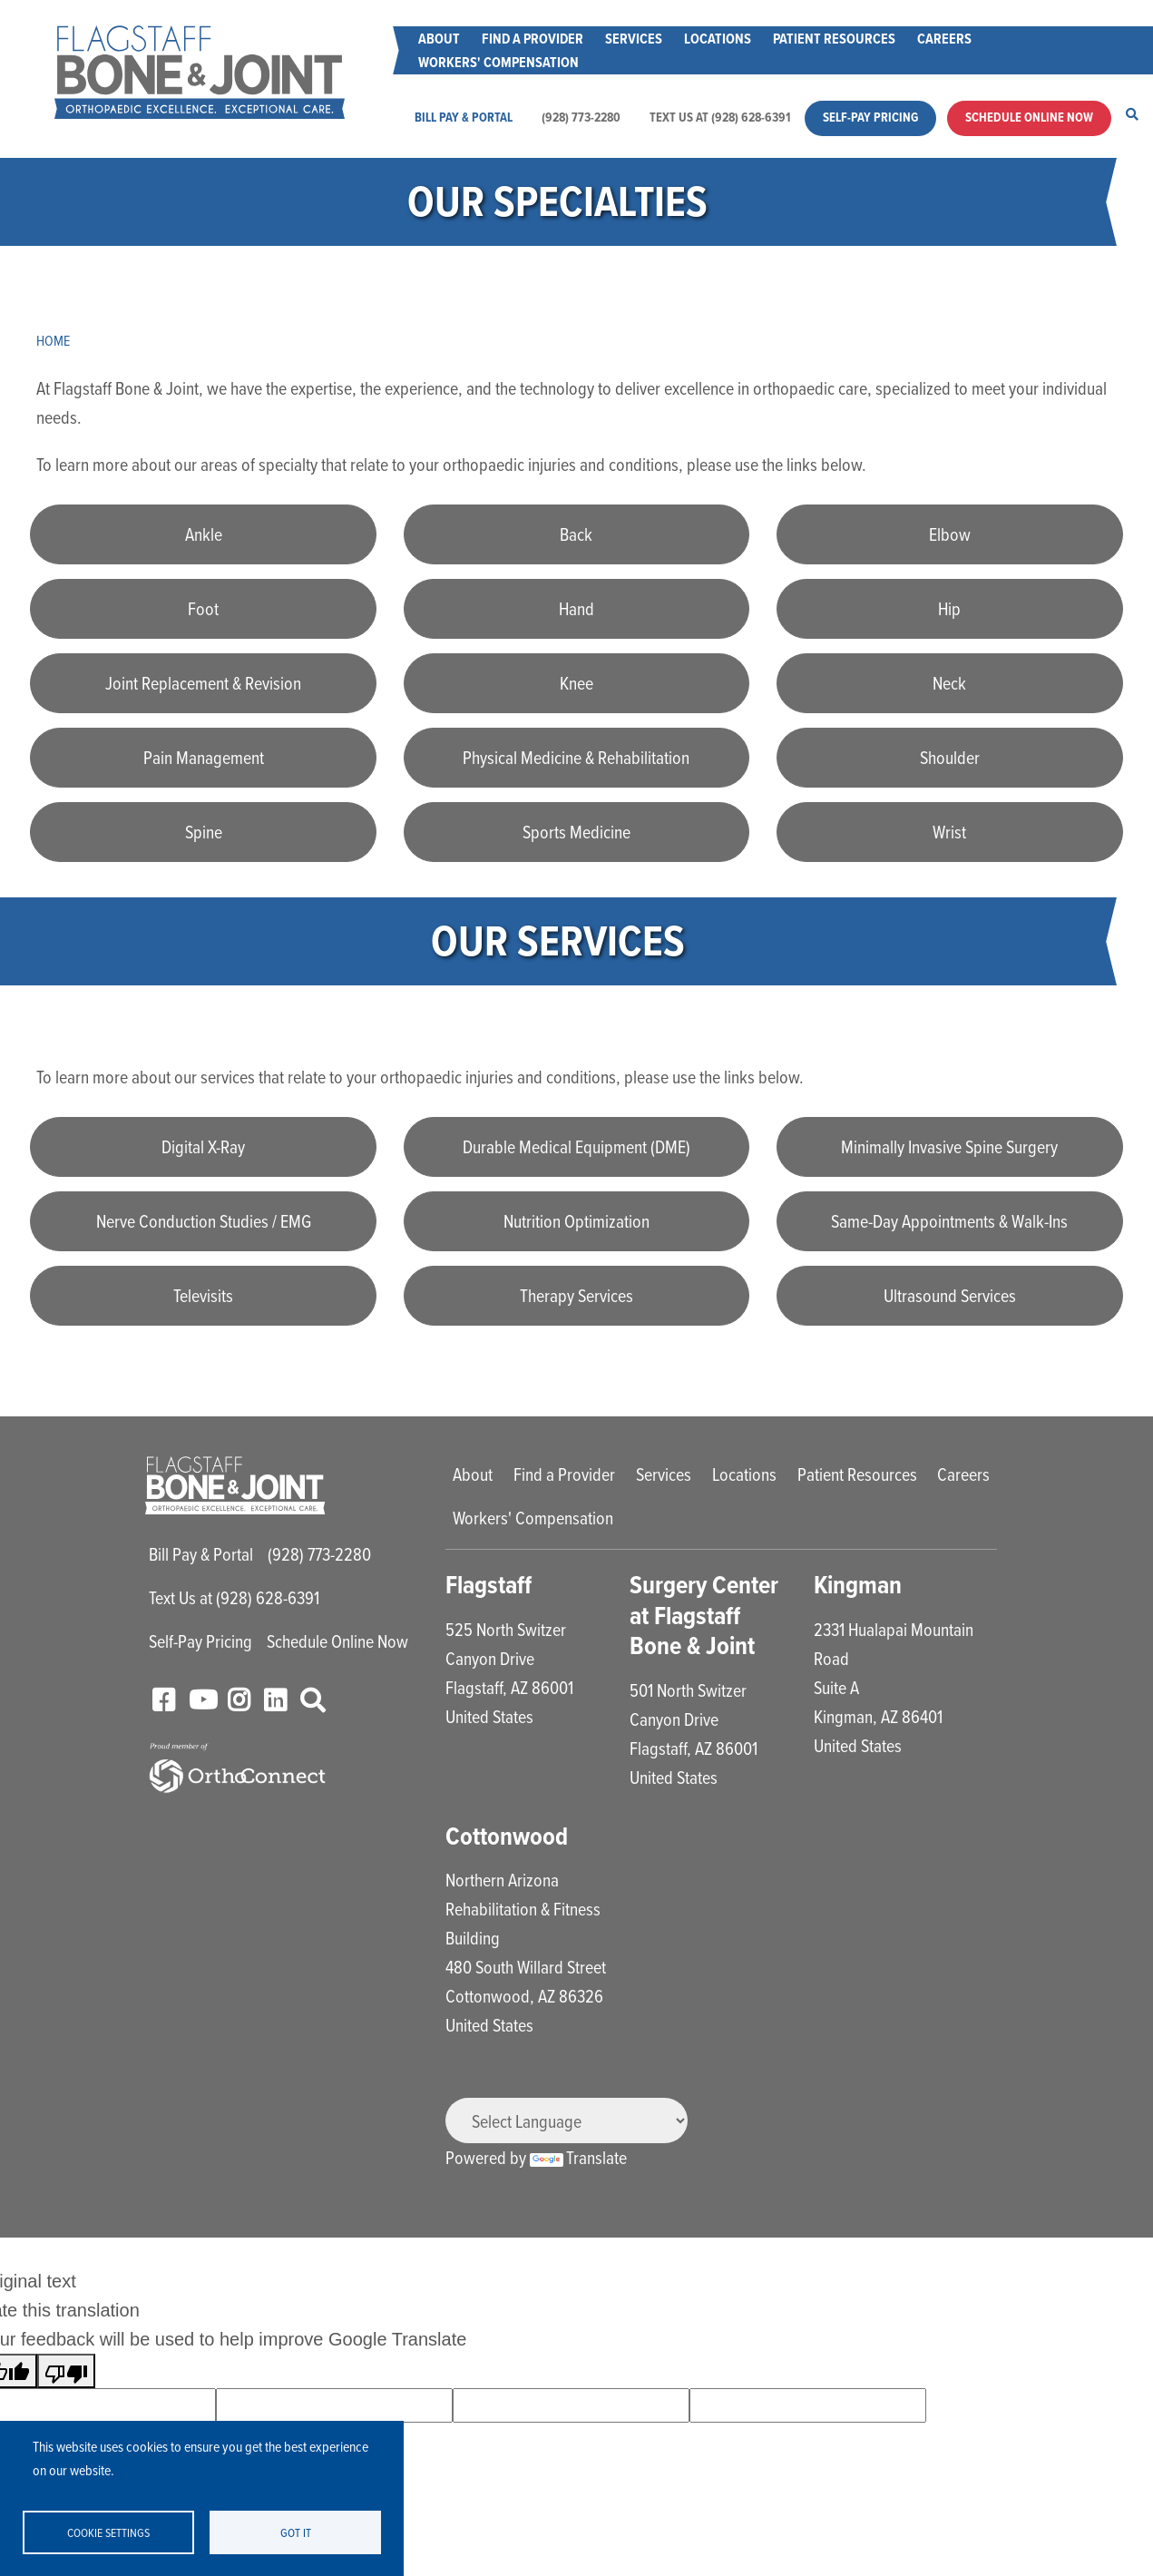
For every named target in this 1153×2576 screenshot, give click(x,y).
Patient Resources (834, 38)
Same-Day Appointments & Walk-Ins (949, 1221)
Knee (576, 683)
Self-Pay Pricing (870, 117)
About (439, 38)
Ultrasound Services (950, 1295)
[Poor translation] (66, 2371)
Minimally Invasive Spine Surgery (949, 1146)
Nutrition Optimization (576, 1221)
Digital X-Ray (203, 1146)
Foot (203, 608)
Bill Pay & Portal (464, 117)
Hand (576, 608)
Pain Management (203, 757)
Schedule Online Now (1029, 117)
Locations (717, 38)
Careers (944, 38)
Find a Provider (532, 38)
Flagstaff (488, 1584)
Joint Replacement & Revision (203, 683)
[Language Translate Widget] (566, 2120)
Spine (203, 831)
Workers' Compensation (498, 62)
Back (576, 534)
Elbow (950, 534)
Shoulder (950, 757)
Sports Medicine (576, 831)
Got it (295, 2532)
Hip (949, 608)
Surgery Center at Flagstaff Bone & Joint (704, 1615)
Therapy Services (576, 1295)
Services (633, 38)
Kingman (858, 1584)
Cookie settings (108, 2532)
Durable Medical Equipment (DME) (576, 1146)
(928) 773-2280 (581, 117)
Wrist (949, 831)
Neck (949, 683)
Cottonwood (506, 1836)
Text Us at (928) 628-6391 (720, 117)
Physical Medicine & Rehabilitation (576, 757)
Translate (578, 2157)
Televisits (203, 1295)
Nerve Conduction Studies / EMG (203, 1221)
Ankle (203, 534)
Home (53, 340)
